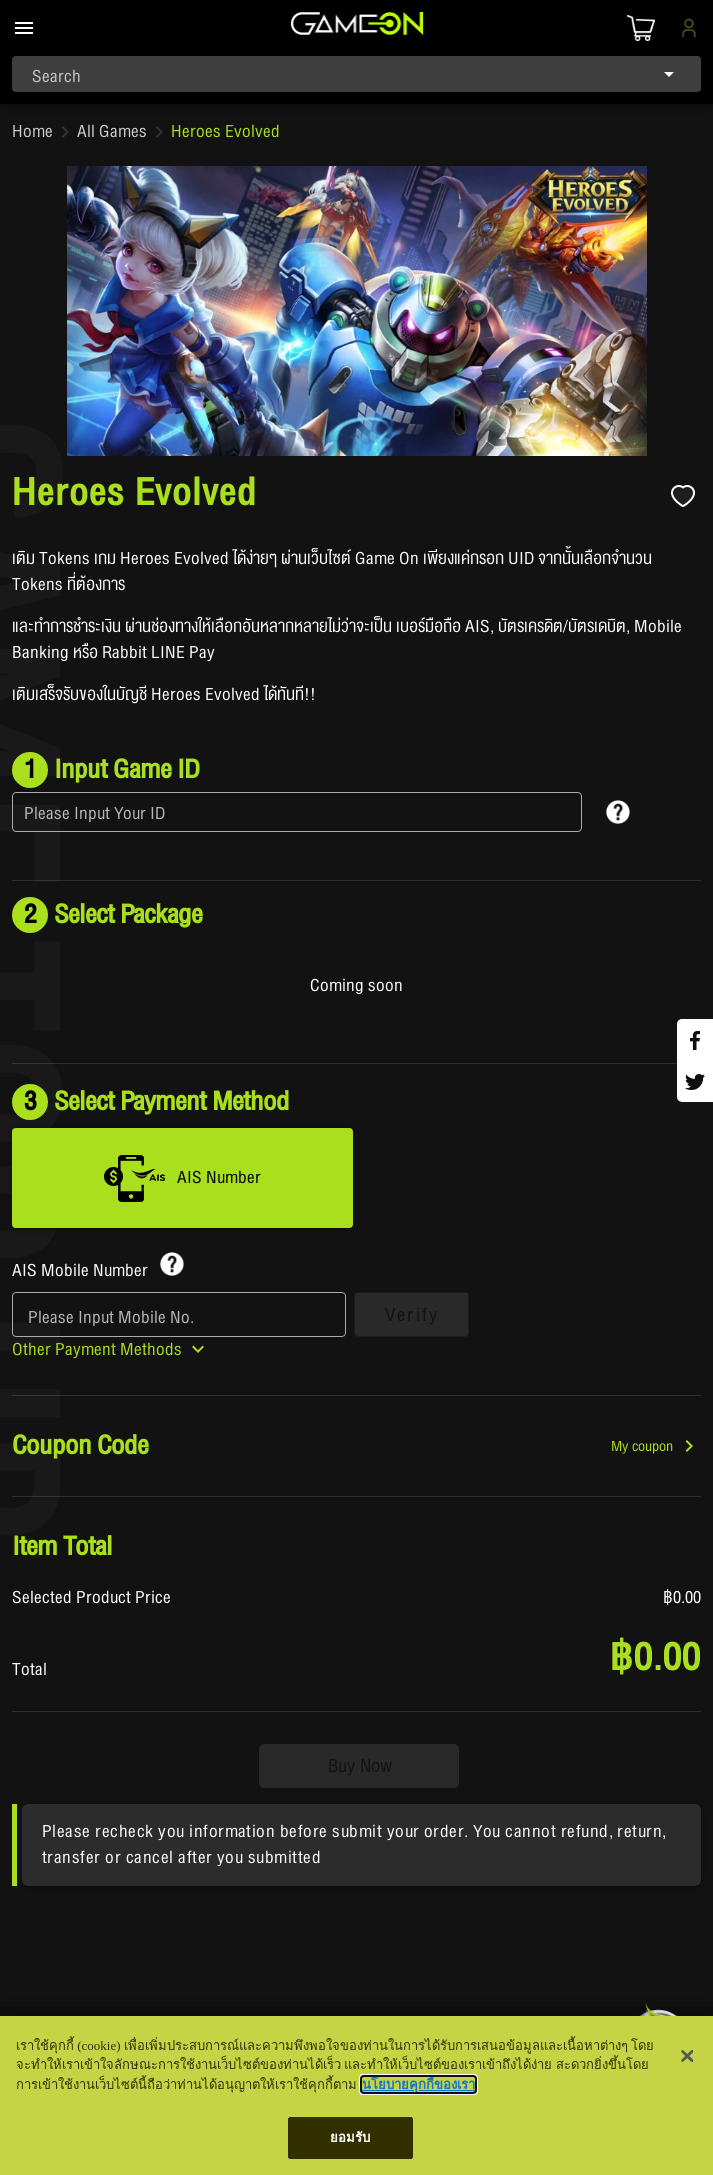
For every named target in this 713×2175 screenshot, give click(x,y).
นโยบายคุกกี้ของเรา (418, 2084)
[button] (656, 1446)
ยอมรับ (350, 2137)
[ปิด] (687, 2056)
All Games (112, 132)
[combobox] (356, 74)
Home (32, 132)
